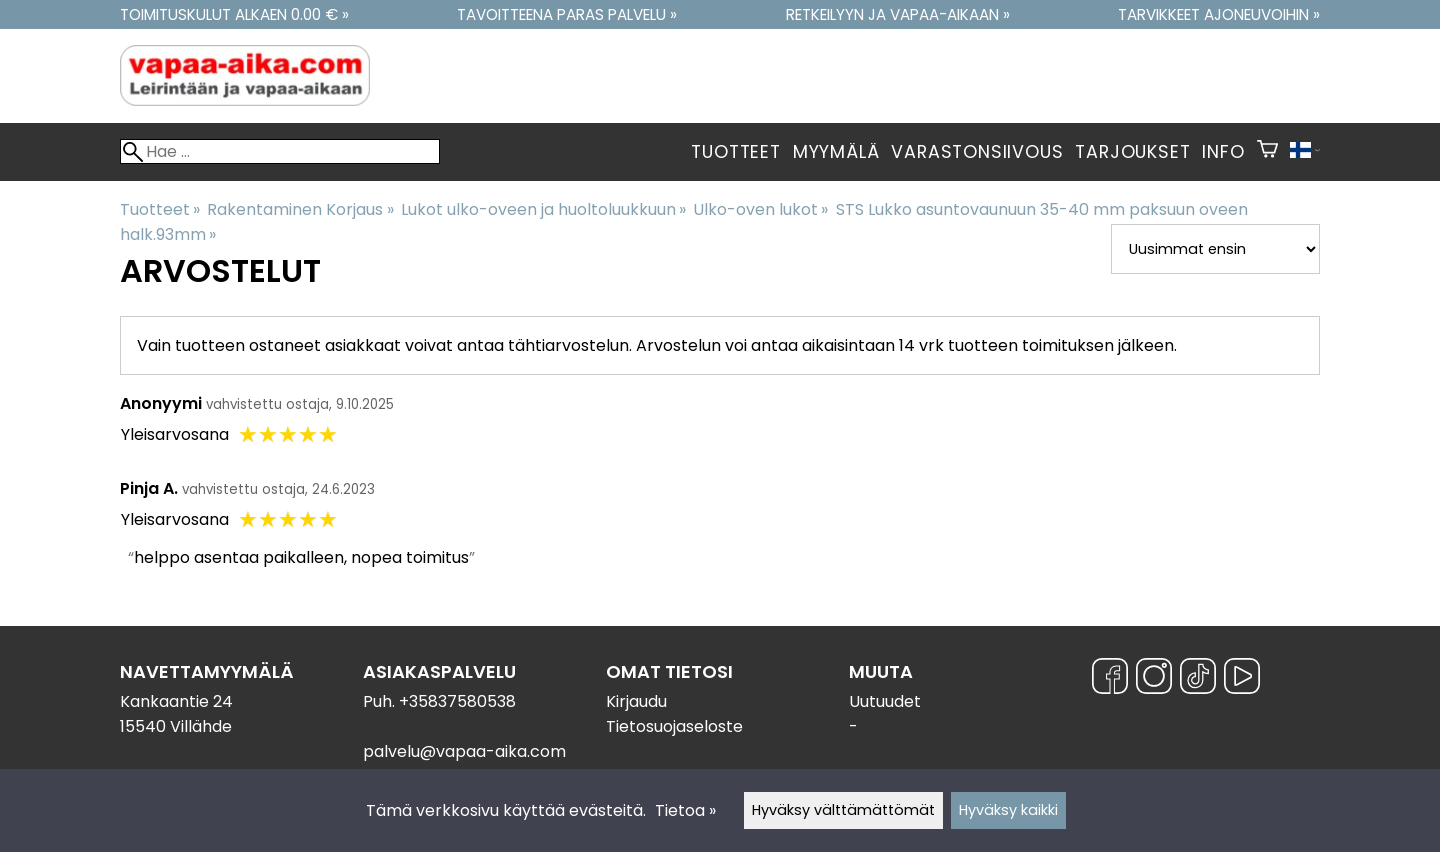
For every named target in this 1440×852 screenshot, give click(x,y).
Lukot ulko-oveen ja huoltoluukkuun (543, 209)
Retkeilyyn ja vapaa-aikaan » (898, 14)
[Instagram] (1154, 679)
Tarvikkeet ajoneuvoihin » (1219, 14)
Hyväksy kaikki (1008, 810)
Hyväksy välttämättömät (843, 810)
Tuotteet (735, 152)
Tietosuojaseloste (674, 726)
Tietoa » (685, 810)
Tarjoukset (1132, 152)
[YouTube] (1242, 679)
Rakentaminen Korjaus (300, 209)
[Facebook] (1110, 679)
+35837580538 (457, 701)
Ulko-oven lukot (760, 209)
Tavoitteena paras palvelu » (567, 14)
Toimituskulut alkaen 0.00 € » (234, 14)
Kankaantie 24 (176, 701)
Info (1223, 152)
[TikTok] (1198, 679)
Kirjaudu (636, 701)
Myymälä (836, 152)
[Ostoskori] (1267, 152)
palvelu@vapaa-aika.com (464, 751)
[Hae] (280, 151)
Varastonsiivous (977, 152)
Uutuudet (885, 701)
